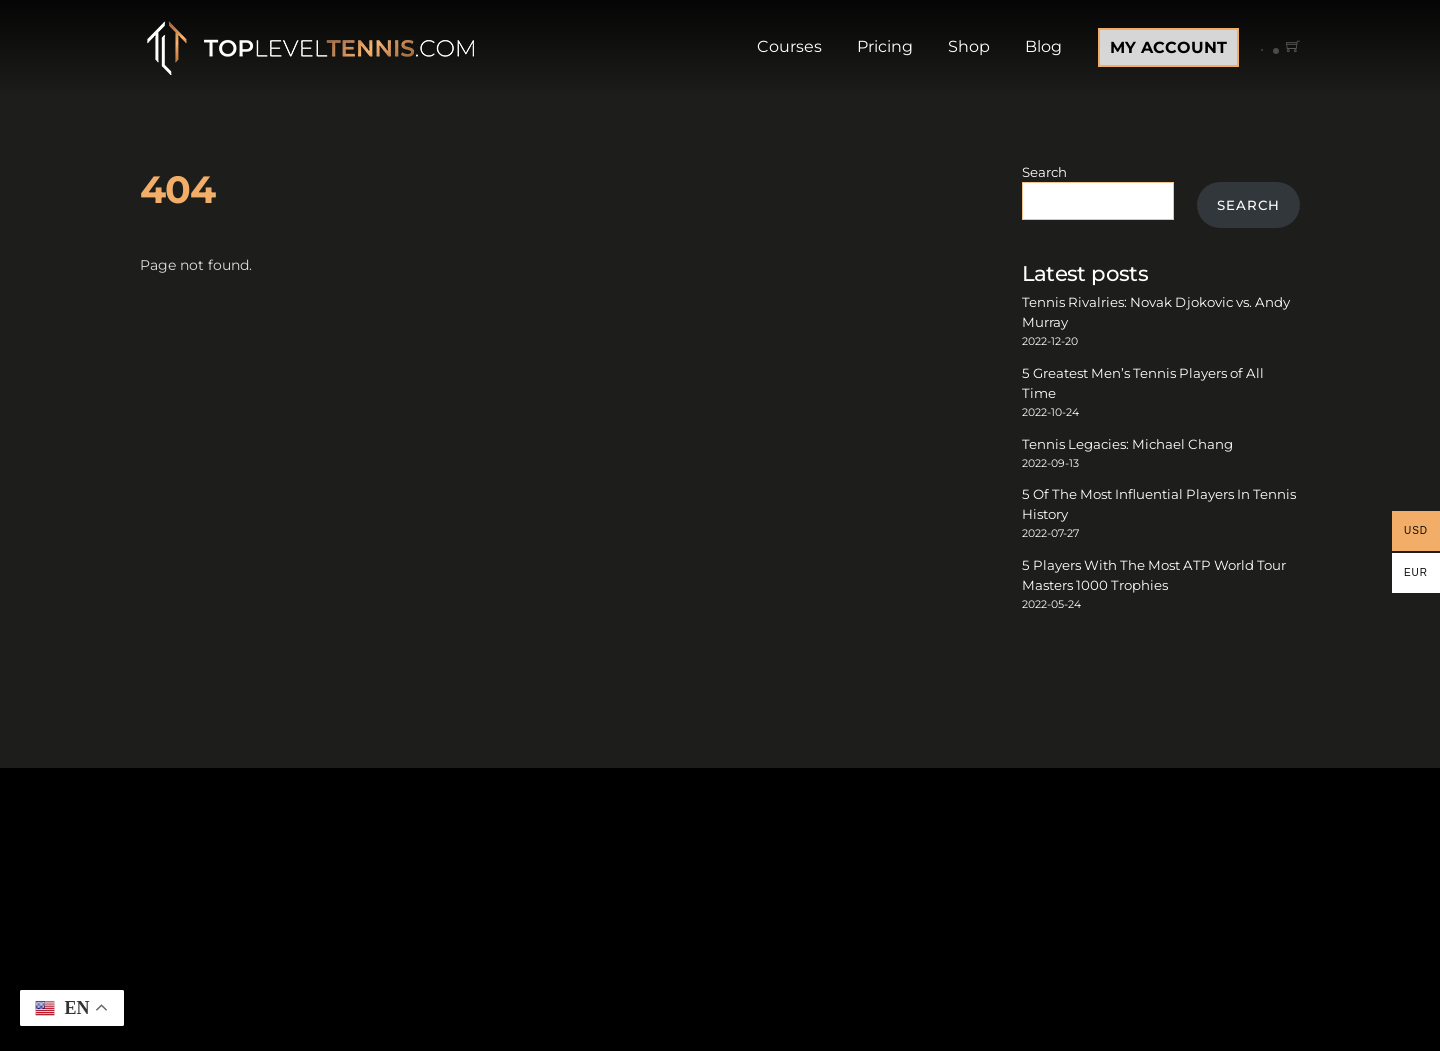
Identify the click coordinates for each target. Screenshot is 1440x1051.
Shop (969, 46)
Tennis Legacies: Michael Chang (1127, 444)
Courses (789, 46)
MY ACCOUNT (1168, 47)
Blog (1043, 46)
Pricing (885, 46)
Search (1044, 172)
